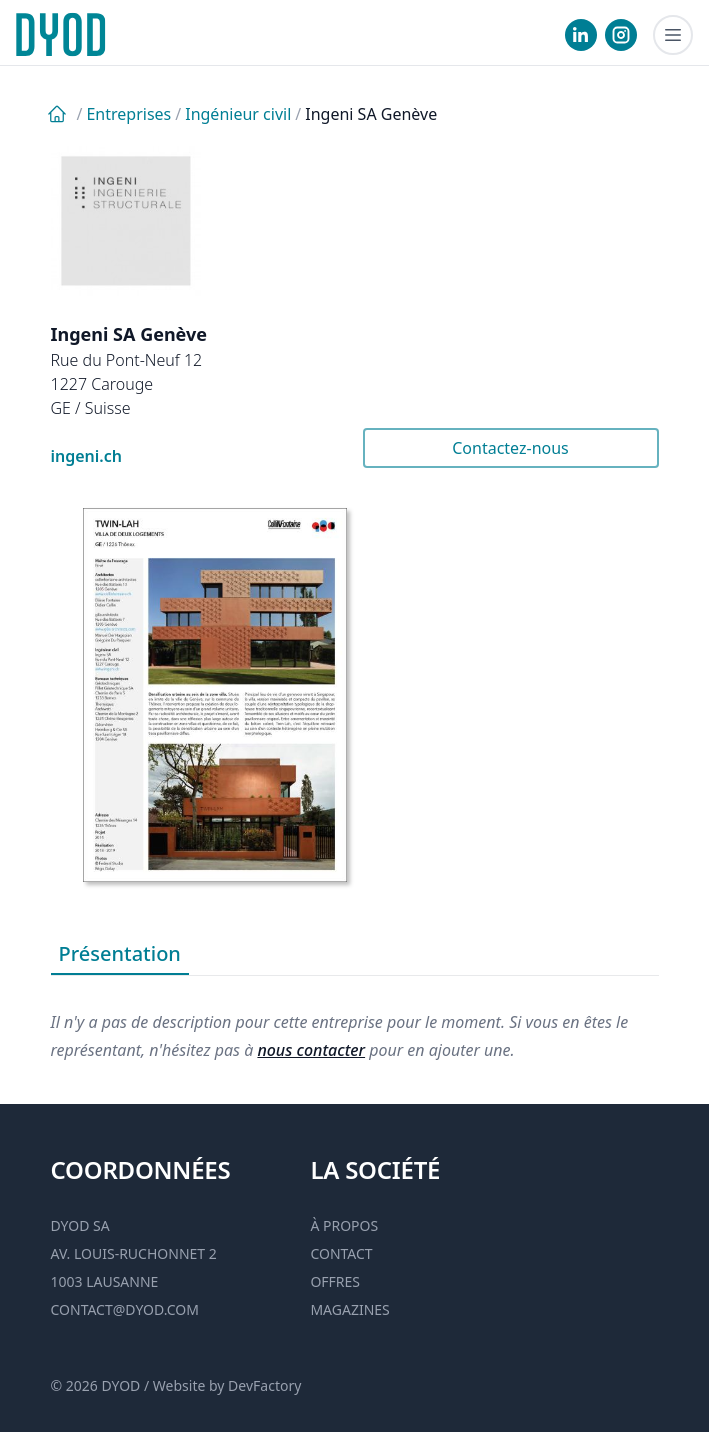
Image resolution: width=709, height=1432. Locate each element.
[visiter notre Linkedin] (581, 35)
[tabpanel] (355, 1020)
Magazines (349, 1309)
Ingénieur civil (238, 114)
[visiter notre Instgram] (621, 35)
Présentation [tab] (120, 953)
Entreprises (128, 114)
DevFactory (264, 1385)
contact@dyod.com (125, 1309)
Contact (341, 1253)
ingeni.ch (87, 456)
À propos (344, 1225)
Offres (335, 1281)
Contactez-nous (510, 448)
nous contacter (311, 1050)
